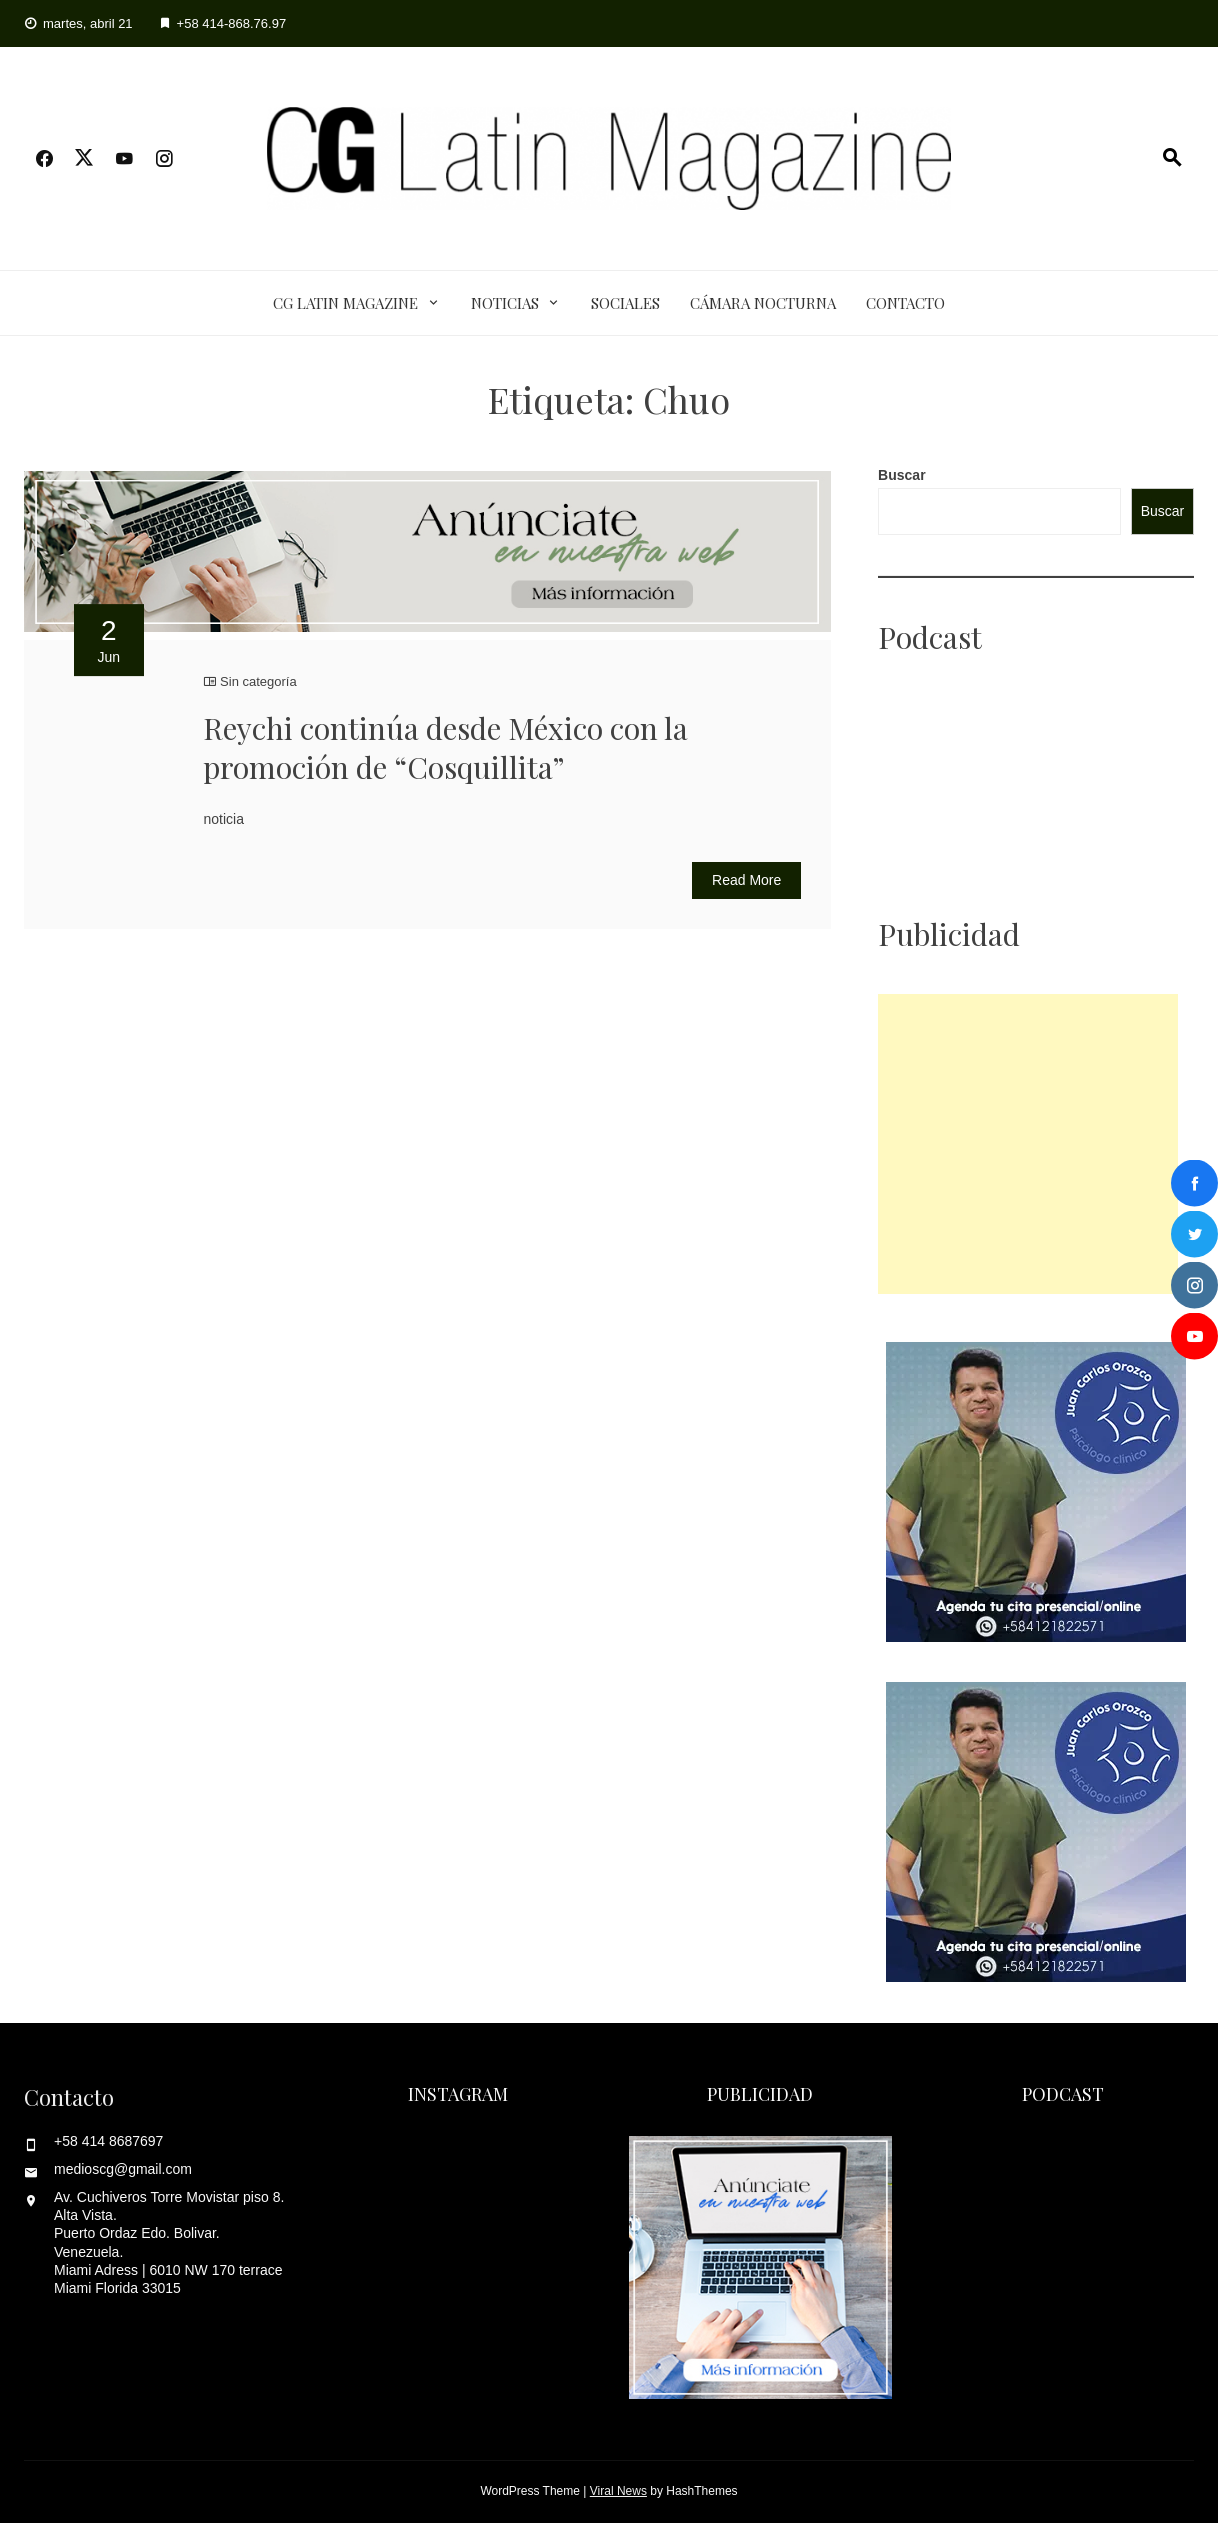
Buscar (901, 475)
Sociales (625, 303)
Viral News (618, 2491)
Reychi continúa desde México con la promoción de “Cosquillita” (445, 747)
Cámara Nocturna (763, 303)
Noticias (505, 303)
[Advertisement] (1028, 1144)
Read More (746, 880)
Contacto (905, 303)
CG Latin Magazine (345, 303)
